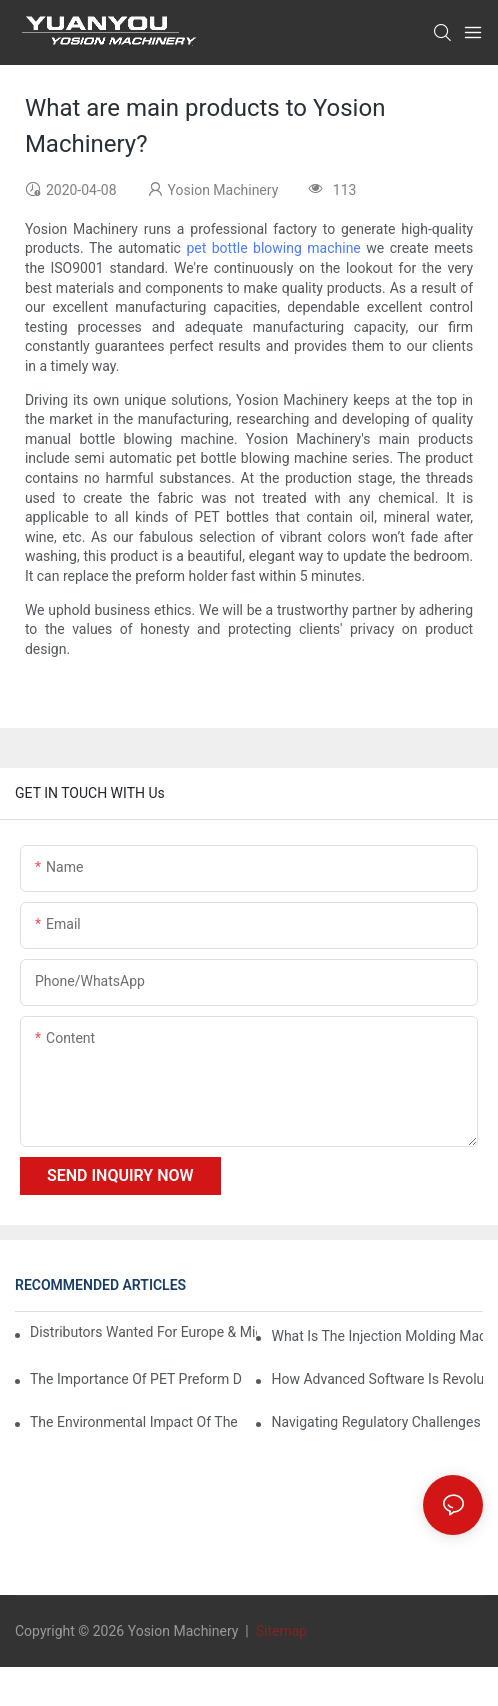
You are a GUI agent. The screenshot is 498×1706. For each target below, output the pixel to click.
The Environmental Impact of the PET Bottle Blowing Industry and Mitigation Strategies (136, 1422)
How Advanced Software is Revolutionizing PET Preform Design (377, 1379)
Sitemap (279, 1631)
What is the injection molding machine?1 (377, 1336)
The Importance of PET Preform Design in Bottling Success (136, 1379)
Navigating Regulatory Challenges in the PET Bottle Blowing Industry (377, 1422)
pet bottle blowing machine (273, 248)
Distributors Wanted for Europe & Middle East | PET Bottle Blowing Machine (143, 1332)
